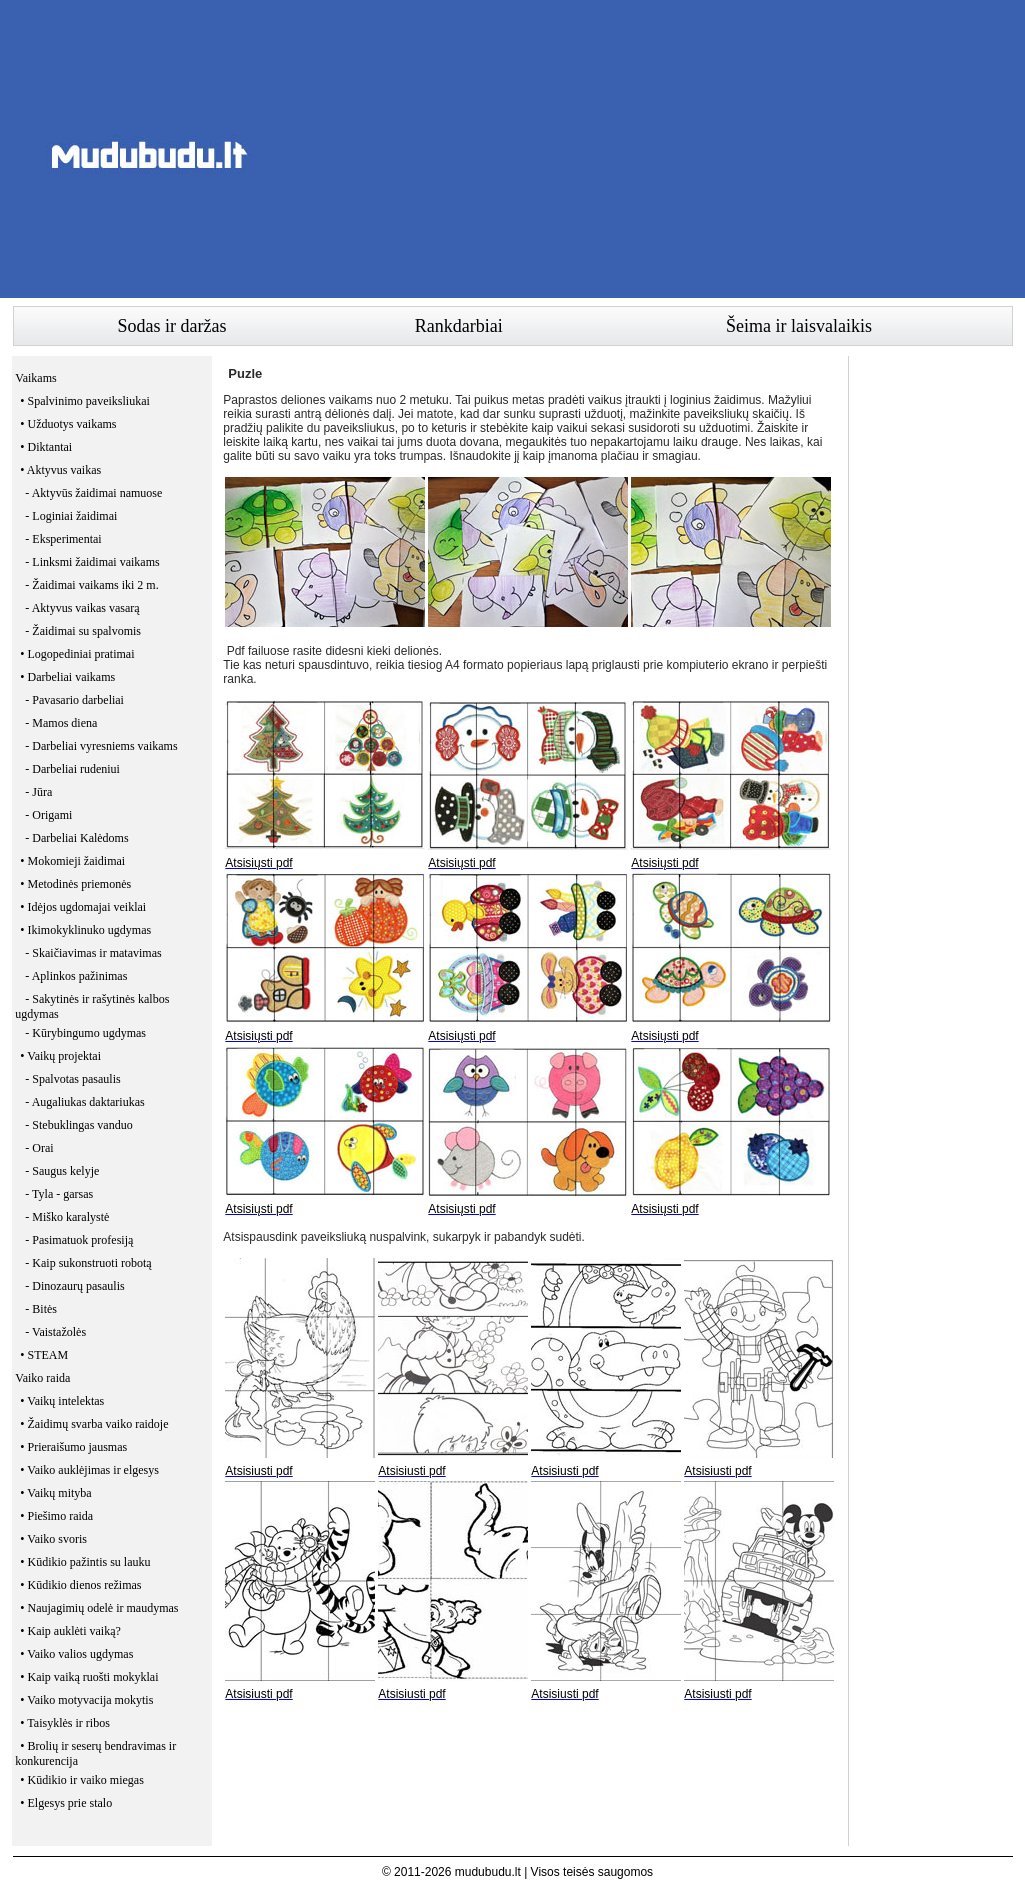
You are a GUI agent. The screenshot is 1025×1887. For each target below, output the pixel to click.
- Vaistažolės (55, 1332)
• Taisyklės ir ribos (64, 1723)
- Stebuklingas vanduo (78, 1125)
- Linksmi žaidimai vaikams (92, 562)
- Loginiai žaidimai (71, 516)
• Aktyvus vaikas (60, 470)
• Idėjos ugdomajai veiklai (83, 907)
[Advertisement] (649, 155)
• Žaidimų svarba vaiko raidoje (94, 1424)
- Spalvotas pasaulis (72, 1079)
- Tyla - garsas (59, 1194)
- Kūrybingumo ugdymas (85, 1033)
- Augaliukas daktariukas (84, 1102)
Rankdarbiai (459, 326)
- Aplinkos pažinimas (76, 976)
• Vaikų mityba (55, 1493)
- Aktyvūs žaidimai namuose (93, 493)
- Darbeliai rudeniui (72, 769)
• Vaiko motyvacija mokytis (86, 1700)
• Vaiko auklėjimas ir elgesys (89, 1470)
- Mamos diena (61, 723)
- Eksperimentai (63, 539)
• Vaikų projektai (60, 1056)
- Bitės (41, 1309)
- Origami (48, 815)
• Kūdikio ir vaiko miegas (82, 1780)
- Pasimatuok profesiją (79, 1240)
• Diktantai (46, 447)
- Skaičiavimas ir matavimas (93, 953)
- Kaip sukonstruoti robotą (88, 1263)
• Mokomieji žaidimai (72, 861)
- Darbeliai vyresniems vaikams (101, 746)
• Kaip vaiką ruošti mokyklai (89, 1677)
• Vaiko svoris (53, 1539)
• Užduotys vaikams (68, 424)
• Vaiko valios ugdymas (76, 1654)
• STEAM (44, 1355)
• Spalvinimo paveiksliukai (85, 401)
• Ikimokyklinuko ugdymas (85, 930)
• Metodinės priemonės (75, 884)
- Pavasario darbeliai (74, 700)
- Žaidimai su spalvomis (83, 631)
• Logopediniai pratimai (77, 654)
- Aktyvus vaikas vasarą (82, 608)
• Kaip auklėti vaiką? (70, 1631)
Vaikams (35, 378)
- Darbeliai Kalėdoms (76, 838)
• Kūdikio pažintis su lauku (85, 1562)
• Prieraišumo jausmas (73, 1447)
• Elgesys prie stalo (66, 1803)
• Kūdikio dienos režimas (80, 1585)
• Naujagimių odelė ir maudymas (99, 1608)
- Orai (39, 1148)
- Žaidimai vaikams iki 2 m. (91, 585)
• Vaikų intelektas (62, 1401)
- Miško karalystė (67, 1217)
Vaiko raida (42, 1378)
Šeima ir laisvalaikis (799, 326)
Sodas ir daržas (172, 326)
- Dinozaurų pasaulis (74, 1286)
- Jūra (38, 792)
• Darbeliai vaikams (67, 677)
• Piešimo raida (56, 1516)
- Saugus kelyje (62, 1171)
